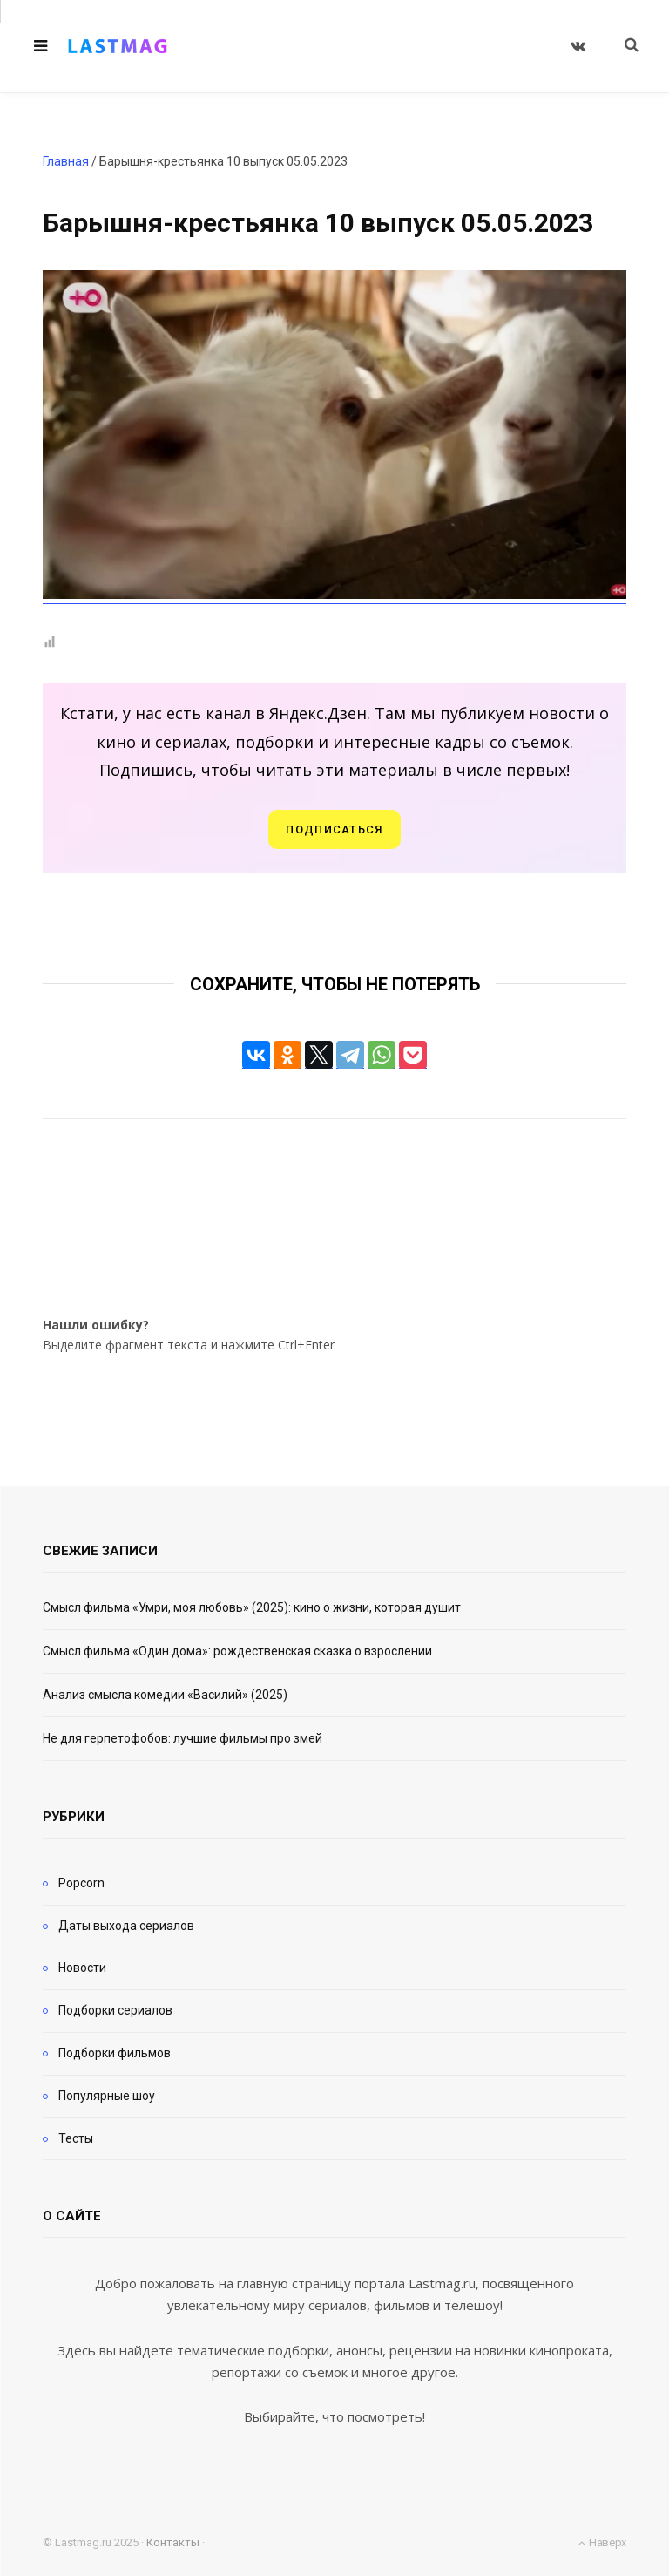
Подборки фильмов (114, 2053)
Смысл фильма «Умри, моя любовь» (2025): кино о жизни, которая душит (252, 1607)
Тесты (75, 2138)
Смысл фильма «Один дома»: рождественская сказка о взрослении (237, 1651)
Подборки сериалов (115, 2010)
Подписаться (334, 829)
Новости (82, 1967)
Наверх (602, 2542)
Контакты (172, 2542)
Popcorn (81, 1883)
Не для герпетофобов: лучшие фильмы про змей (182, 1738)
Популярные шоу (106, 2096)
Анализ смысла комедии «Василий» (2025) (165, 1695)
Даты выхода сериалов (126, 1926)
